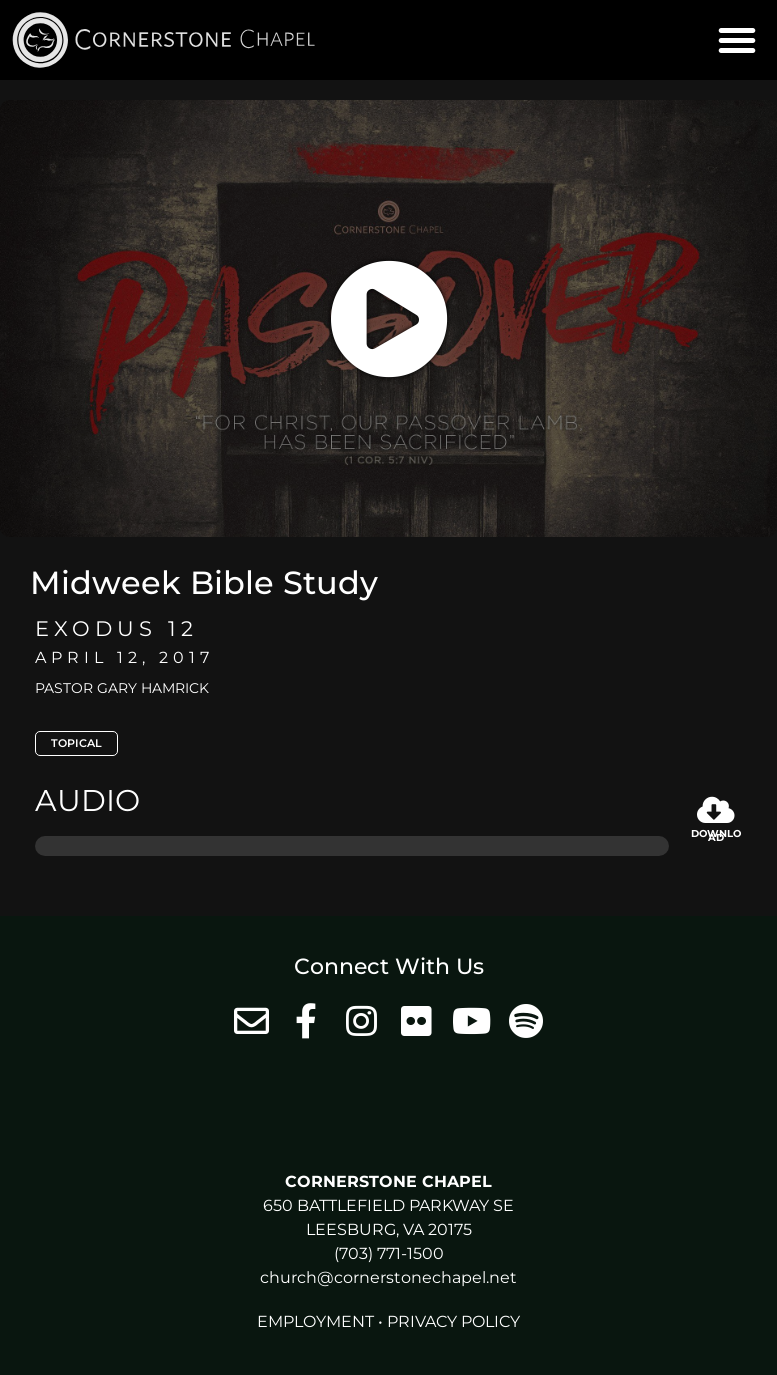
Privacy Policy (453, 1321)
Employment (315, 1321)
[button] (737, 40)
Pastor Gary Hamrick (122, 688)
